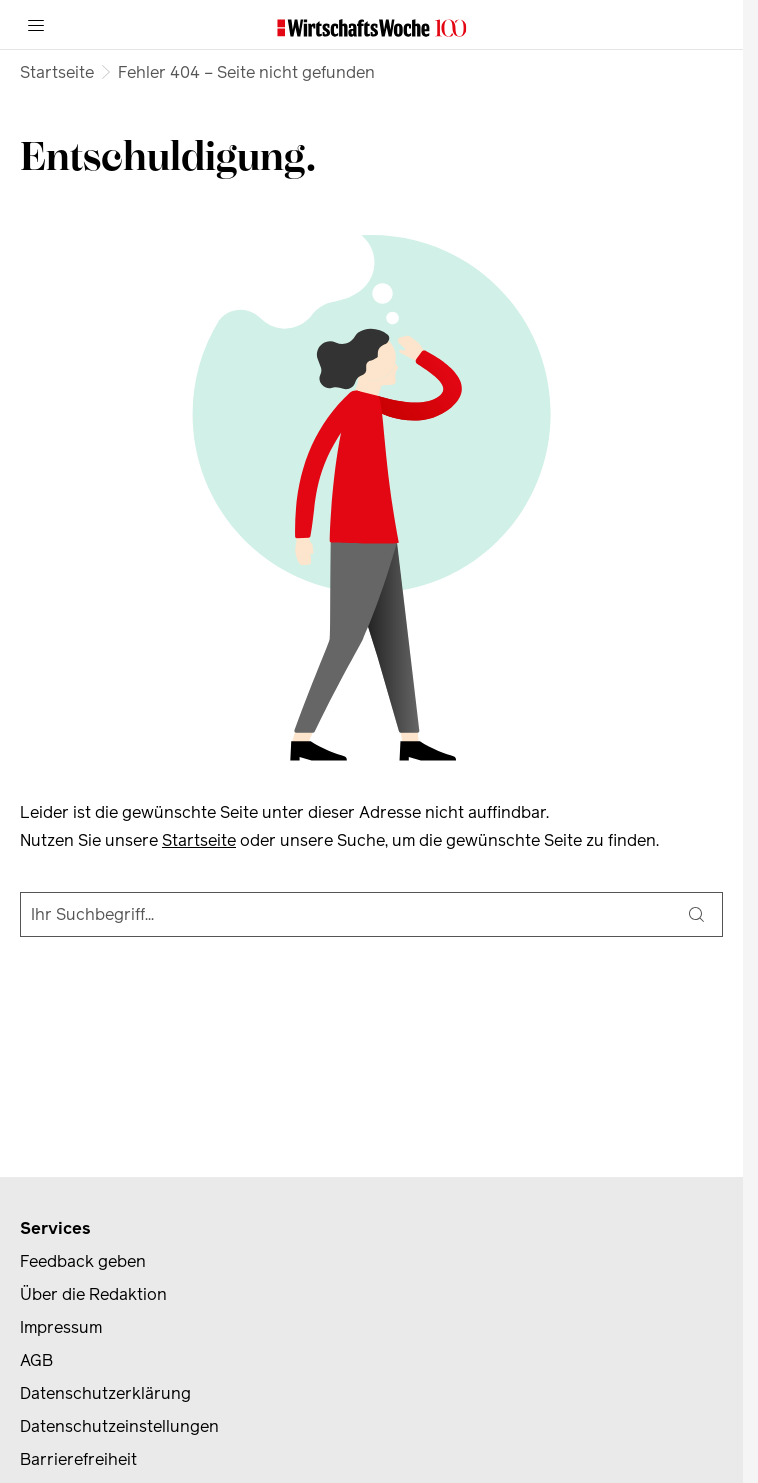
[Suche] (696, 914)
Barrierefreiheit (78, 1459)
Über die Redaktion (93, 1294)
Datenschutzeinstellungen (119, 1426)
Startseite (57, 72)
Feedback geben (83, 1261)
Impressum (61, 1327)
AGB (36, 1360)
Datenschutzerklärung (105, 1393)
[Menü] (36, 25)
